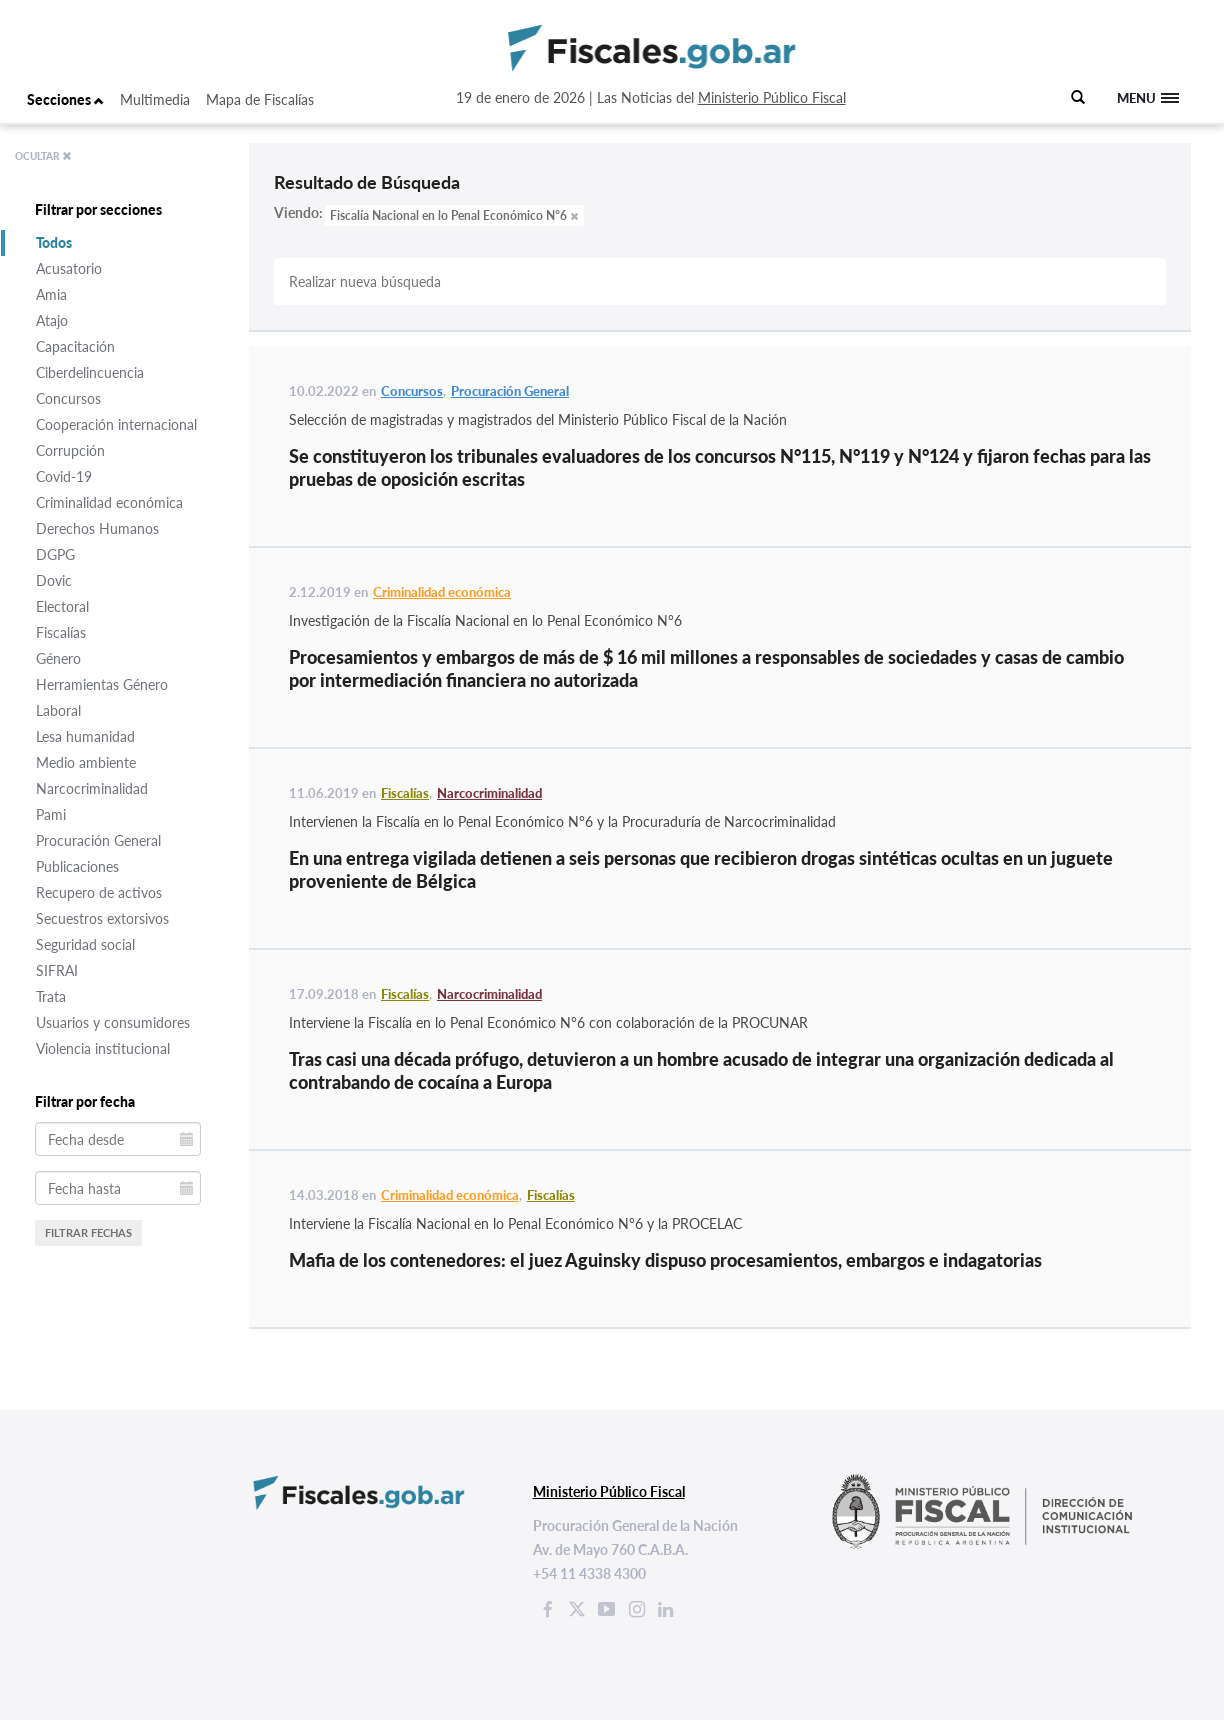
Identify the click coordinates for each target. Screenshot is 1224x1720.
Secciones (65, 99)
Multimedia (155, 99)
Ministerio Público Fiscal (772, 97)
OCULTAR (43, 156)
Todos (54, 242)
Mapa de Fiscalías (260, 99)
